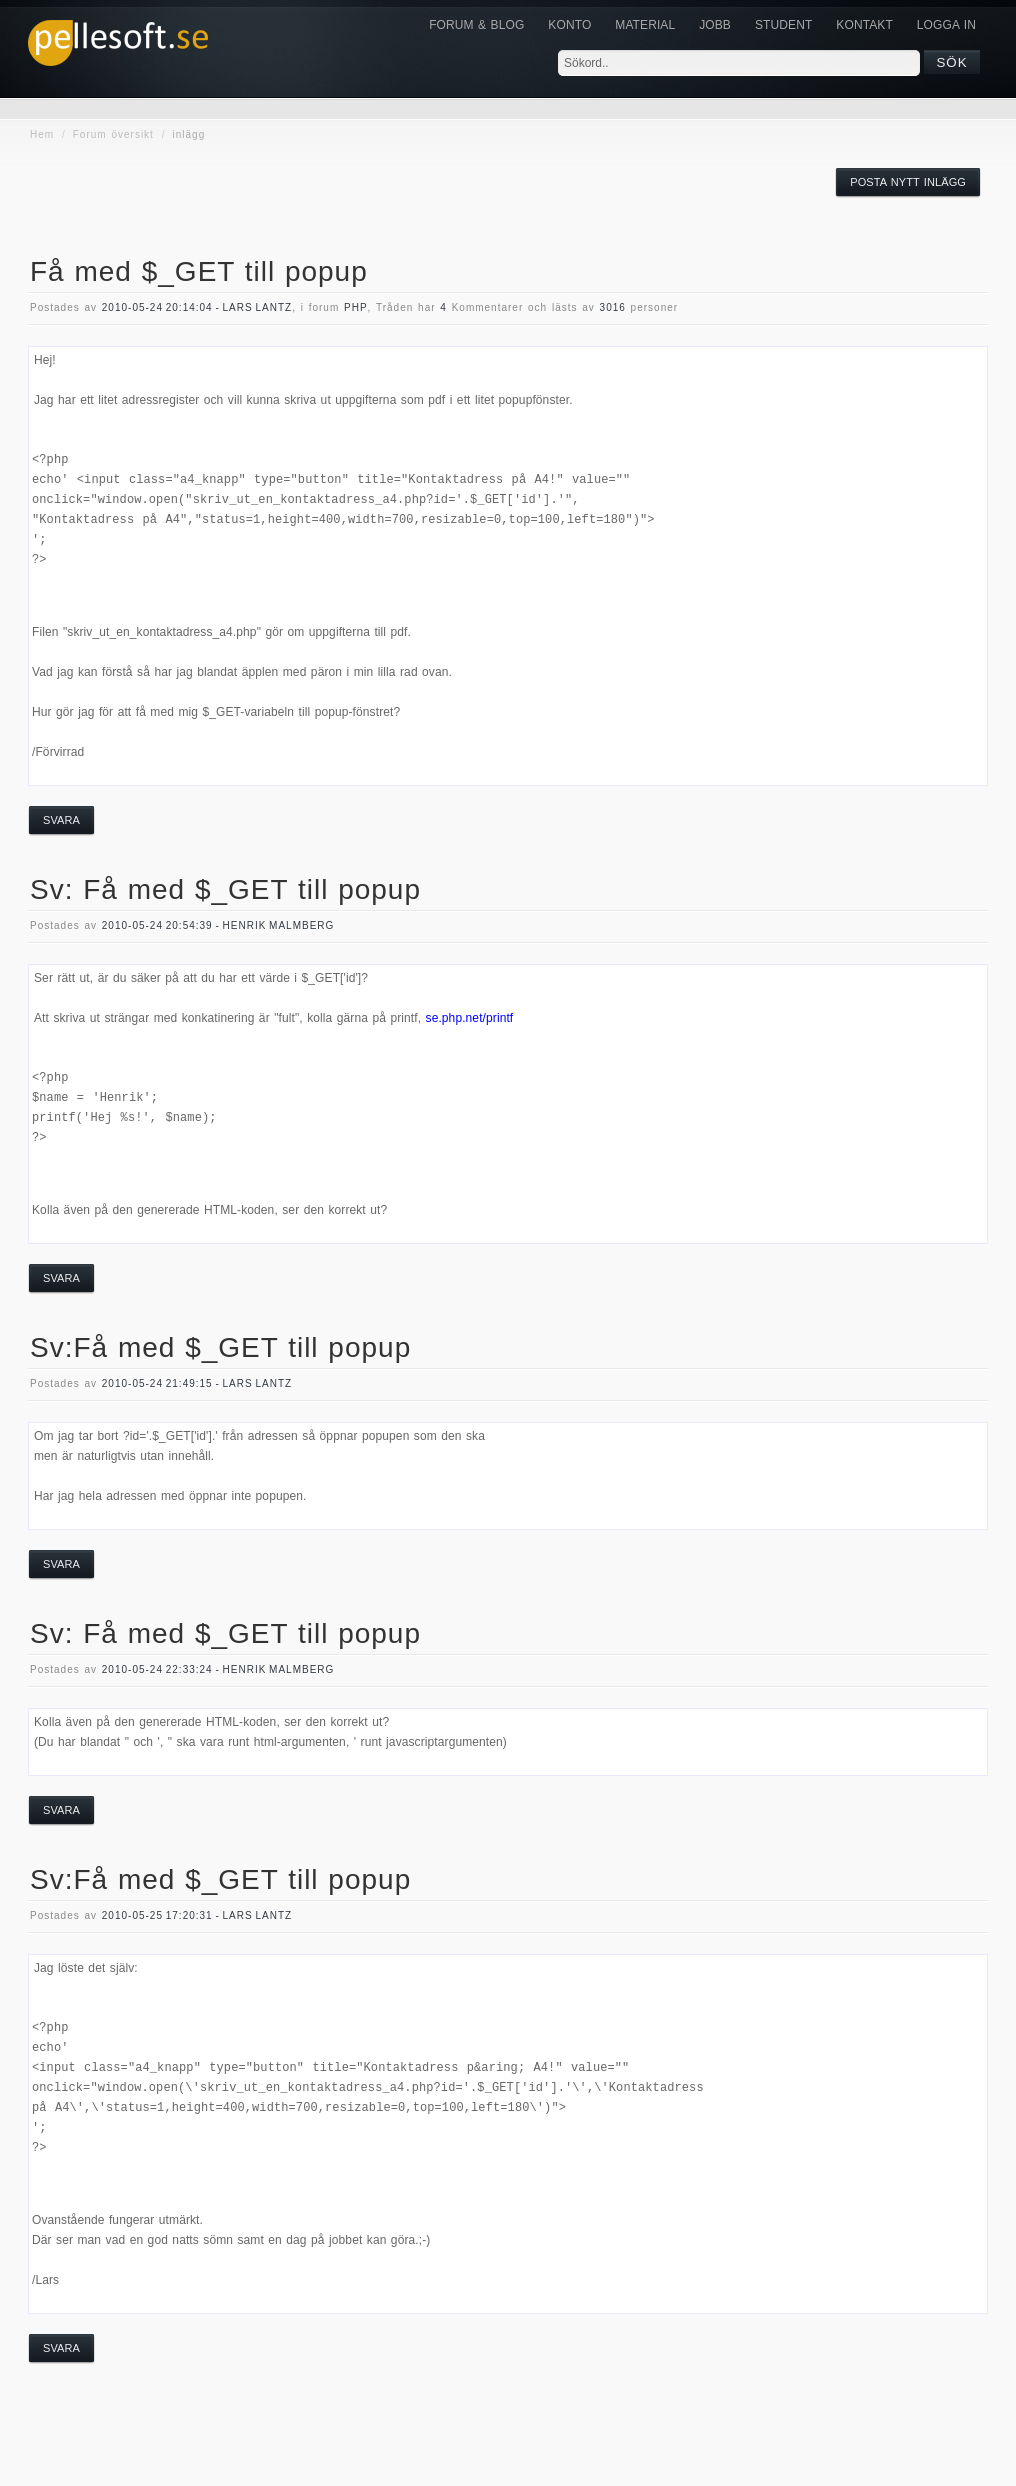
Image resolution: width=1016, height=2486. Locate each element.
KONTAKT (864, 25)
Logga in (946, 25)
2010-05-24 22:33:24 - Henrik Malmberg (218, 1669)
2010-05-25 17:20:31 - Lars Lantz (197, 1915)
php (356, 307)
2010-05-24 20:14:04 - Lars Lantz (197, 307)
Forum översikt (113, 134)
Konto (569, 25)
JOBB (715, 25)
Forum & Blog (476, 25)
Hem (42, 134)
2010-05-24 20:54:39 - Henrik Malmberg (218, 925)
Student (783, 25)
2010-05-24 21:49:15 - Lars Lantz (197, 1383)
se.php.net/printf (470, 1018)
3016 (613, 307)
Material (645, 25)
